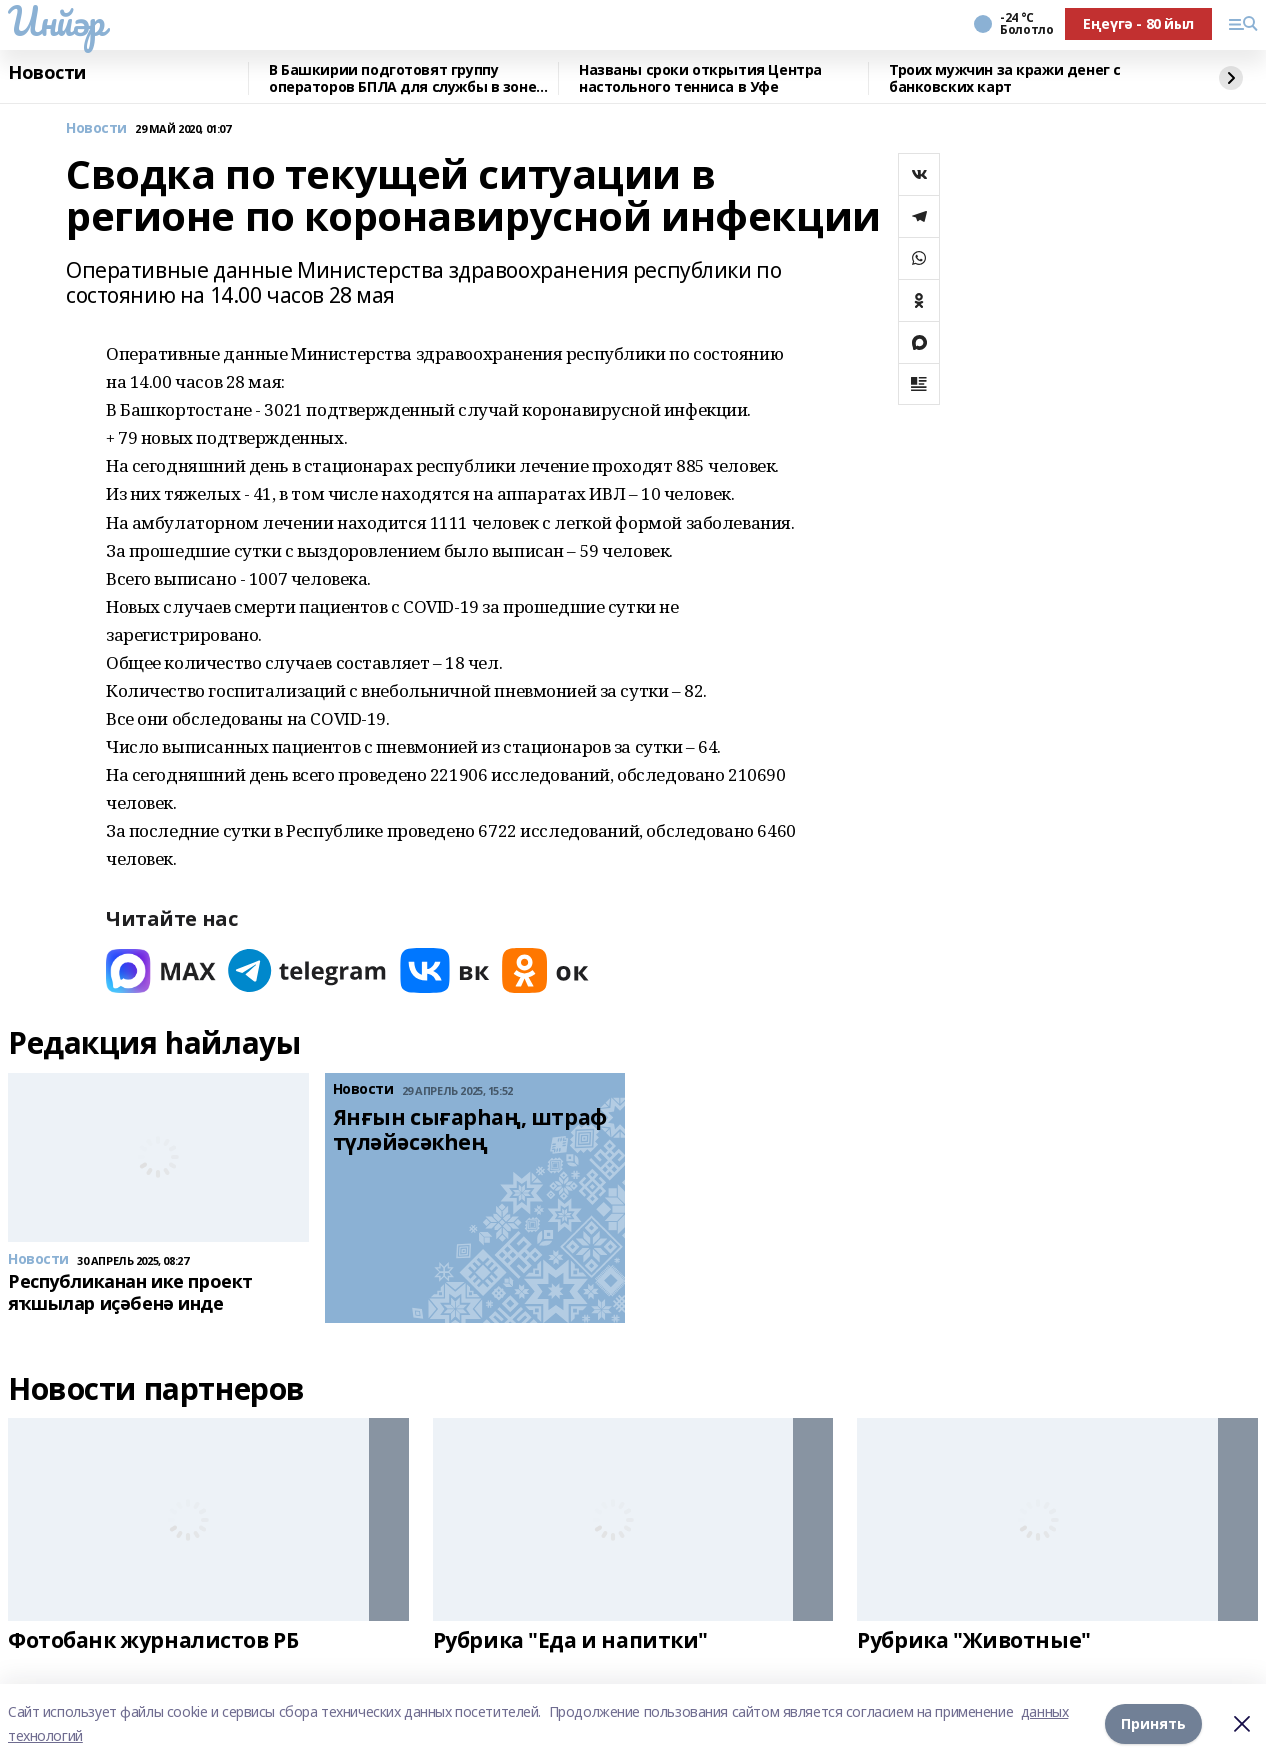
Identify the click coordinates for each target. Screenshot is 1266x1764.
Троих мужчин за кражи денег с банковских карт (1005, 78)
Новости (47, 73)
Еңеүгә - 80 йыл (1138, 23)
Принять (1153, 1723)
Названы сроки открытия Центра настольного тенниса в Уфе (700, 78)
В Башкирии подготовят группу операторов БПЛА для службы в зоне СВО (402, 78)
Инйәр (56, 21)
